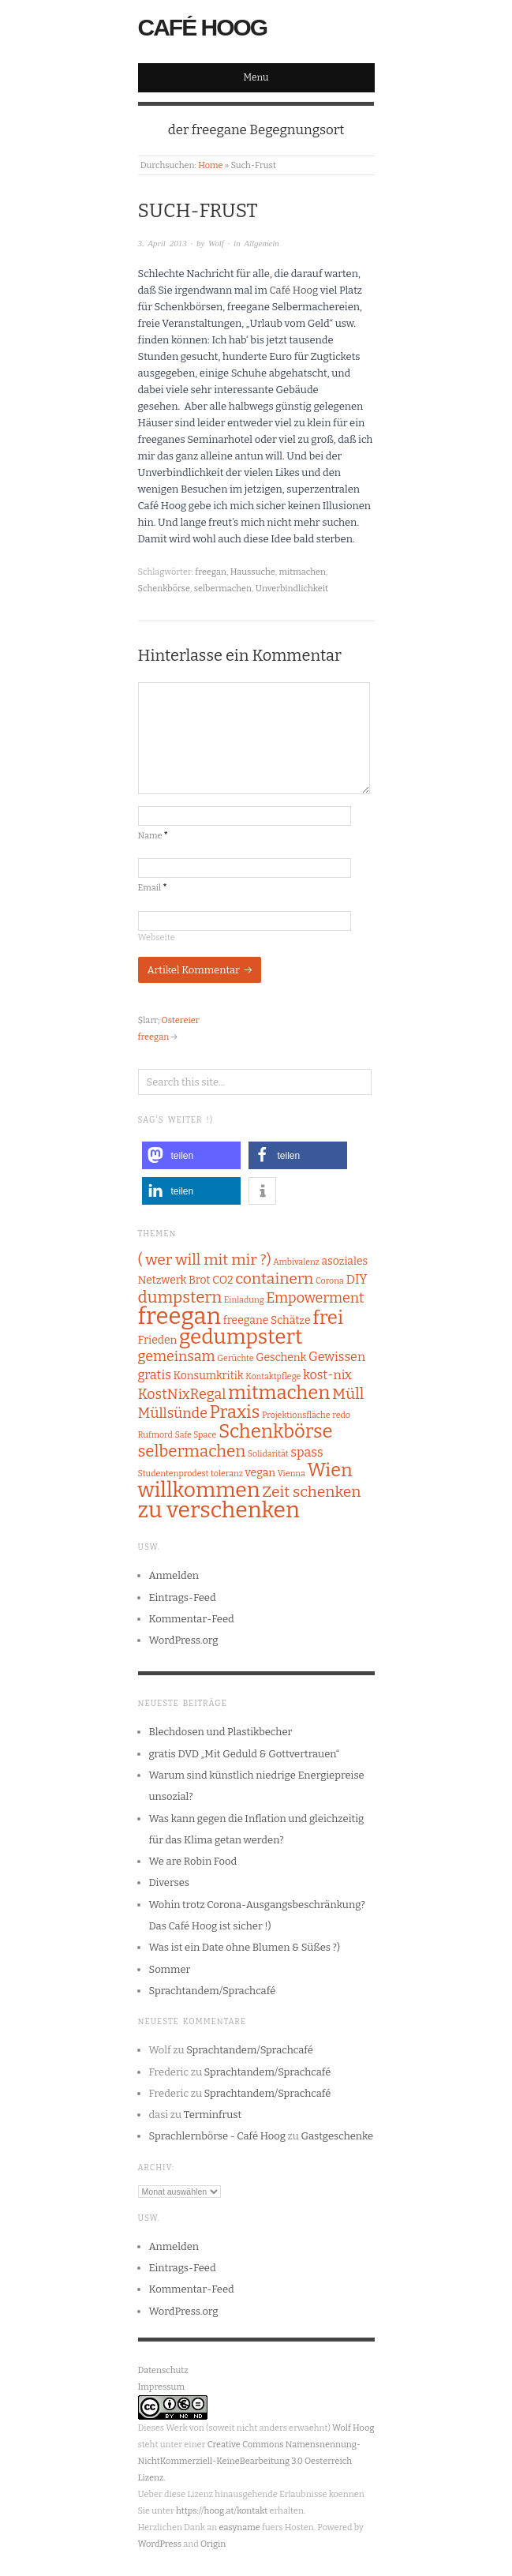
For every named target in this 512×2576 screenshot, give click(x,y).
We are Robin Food (193, 1861)
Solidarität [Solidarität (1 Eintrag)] (268, 1454)
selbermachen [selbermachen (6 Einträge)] (192, 1451)
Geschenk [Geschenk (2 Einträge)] (281, 1357)
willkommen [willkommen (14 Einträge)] (199, 1489)
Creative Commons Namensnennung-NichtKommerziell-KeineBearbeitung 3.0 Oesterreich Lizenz (249, 2461)
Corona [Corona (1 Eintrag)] (330, 1281)
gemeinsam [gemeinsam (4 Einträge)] (176, 1356)
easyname (239, 2527)
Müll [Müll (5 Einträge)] (348, 1394)
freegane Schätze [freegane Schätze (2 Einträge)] (267, 1320)
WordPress (160, 2544)
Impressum (161, 2387)
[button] (191, 1155)
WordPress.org (184, 1640)
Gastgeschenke (337, 2136)
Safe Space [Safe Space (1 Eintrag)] (195, 1435)
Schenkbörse (164, 588)
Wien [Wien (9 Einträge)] (330, 1470)
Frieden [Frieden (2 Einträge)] (158, 1340)
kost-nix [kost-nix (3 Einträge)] (327, 1374)
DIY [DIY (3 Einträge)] (356, 1279)
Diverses (169, 1882)
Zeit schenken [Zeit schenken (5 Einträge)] (311, 1492)
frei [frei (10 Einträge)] (327, 1318)
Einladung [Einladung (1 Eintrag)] (244, 1300)
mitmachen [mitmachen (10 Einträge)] (279, 1393)
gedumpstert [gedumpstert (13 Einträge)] (240, 1337)
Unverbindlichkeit (292, 588)
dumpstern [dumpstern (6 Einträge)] (180, 1297)
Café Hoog (202, 27)
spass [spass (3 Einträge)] (306, 1452)
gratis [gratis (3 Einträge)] (154, 1374)
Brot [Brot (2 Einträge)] (199, 1280)
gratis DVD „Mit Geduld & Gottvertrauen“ (244, 1754)
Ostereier (181, 1020)
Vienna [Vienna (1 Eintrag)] (291, 1473)
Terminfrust (213, 2114)
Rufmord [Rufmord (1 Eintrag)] (155, 1435)
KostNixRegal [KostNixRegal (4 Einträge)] (182, 1394)
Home (210, 165)
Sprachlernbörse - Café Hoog (217, 2136)
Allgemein (261, 243)
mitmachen (302, 572)
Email (152, 888)
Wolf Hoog (353, 2428)
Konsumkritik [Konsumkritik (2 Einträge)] (209, 1375)
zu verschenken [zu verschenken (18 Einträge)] (219, 1510)
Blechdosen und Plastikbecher (221, 1732)
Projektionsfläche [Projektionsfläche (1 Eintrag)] (296, 1415)
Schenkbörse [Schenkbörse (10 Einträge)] (276, 1431)
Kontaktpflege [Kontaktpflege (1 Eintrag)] (273, 1376)
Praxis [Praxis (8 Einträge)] (235, 1412)
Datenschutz (163, 2370)
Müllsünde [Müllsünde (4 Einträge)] (172, 1413)
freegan (210, 572)
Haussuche (252, 572)
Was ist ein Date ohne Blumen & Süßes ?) (245, 1947)
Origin (213, 2544)
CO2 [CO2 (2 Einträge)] (222, 1280)
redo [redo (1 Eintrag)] (341, 1415)
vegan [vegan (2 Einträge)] (260, 1472)
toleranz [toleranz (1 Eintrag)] (227, 1473)
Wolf (216, 243)
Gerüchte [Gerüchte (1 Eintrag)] (235, 1358)
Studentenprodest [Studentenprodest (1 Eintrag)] (173, 1473)
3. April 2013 (162, 243)
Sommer (170, 1969)
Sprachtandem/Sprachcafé (212, 1991)
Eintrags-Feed (182, 1597)
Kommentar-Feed (191, 1619)
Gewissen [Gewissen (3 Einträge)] (336, 1356)
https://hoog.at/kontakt (221, 2511)
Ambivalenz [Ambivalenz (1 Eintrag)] (296, 1262)
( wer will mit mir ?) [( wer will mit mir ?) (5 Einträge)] (204, 1260)
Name (153, 836)
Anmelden (174, 1575)
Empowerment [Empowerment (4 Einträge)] (315, 1298)
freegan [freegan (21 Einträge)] (180, 1316)
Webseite (156, 937)
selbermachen (223, 588)
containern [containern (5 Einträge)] (274, 1278)
